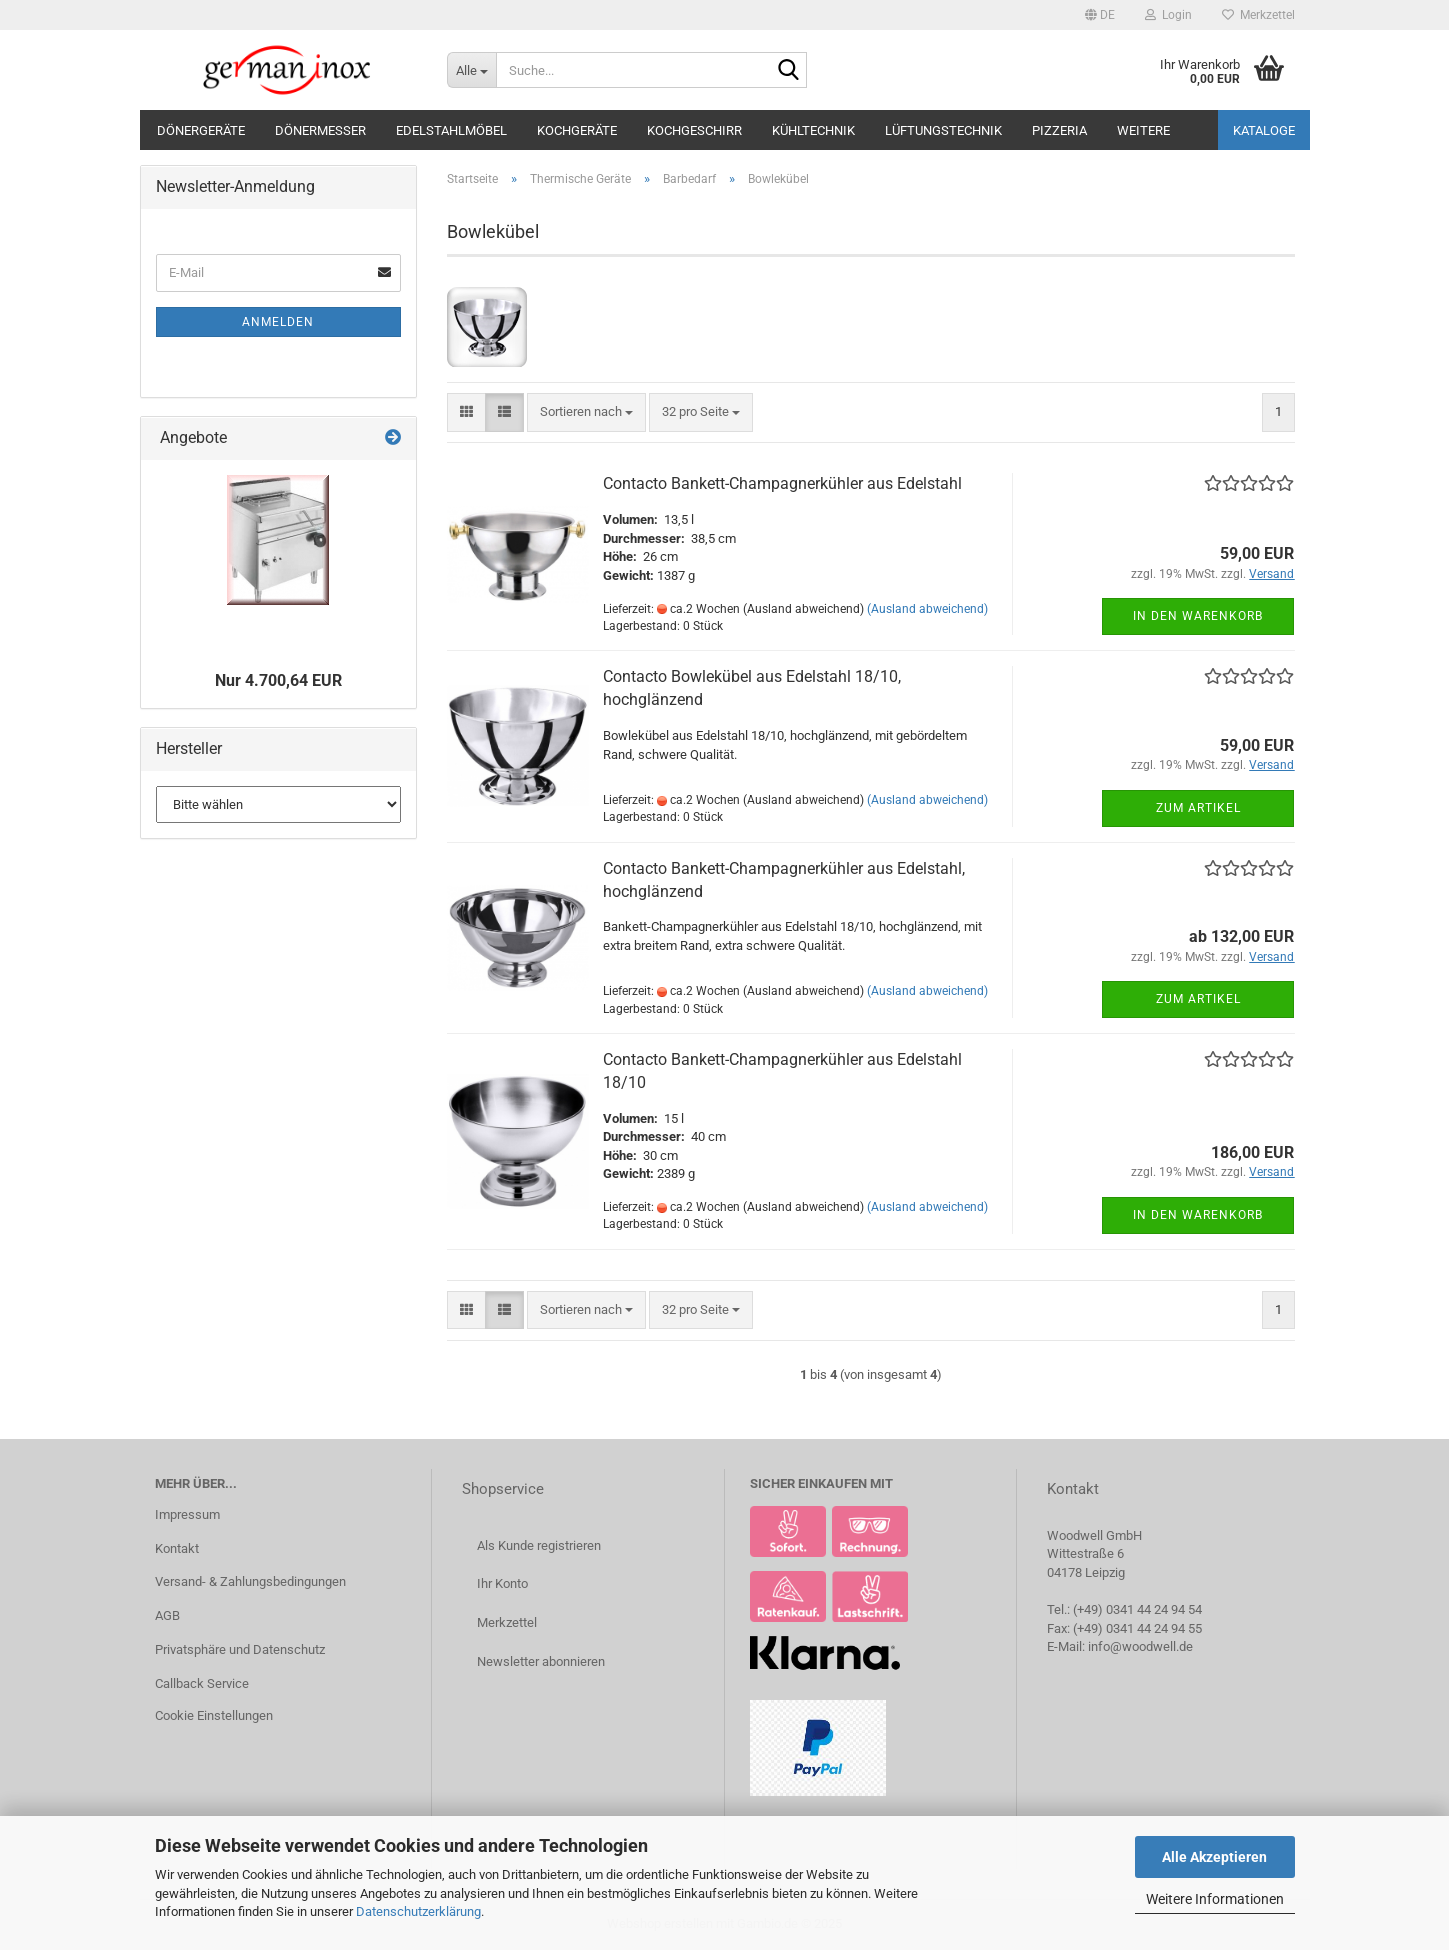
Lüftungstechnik (943, 130)
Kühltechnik (813, 130)
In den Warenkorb (1198, 616)
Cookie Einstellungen (214, 1715)
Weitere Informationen (1215, 1899)
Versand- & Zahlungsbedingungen (250, 1581)
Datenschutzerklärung (418, 1911)
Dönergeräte (201, 130)
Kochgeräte (577, 130)
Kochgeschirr (694, 130)
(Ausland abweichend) (927, 609)
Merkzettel (1258, 15)
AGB (167, 1615)
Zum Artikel (1198, 808)
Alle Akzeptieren (1214, 1857)
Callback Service (202, 1683)
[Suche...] (471, 70)
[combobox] (586, 412)
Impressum (187, 1514)
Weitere (1143, 130)
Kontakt (177, 1548)
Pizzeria (1059, 130)
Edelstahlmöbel (451, 130)
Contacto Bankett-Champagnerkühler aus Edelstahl (782, 483)
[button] (1100, 15)
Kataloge (1264, 130)
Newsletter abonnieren (541, 1661)
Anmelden (278, 322)
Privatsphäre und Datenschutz (240, 1649)
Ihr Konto (502, 1583)
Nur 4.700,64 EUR (278, 680)
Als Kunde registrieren (539, 1545)
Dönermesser (320, 130)
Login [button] (1168, 15)
